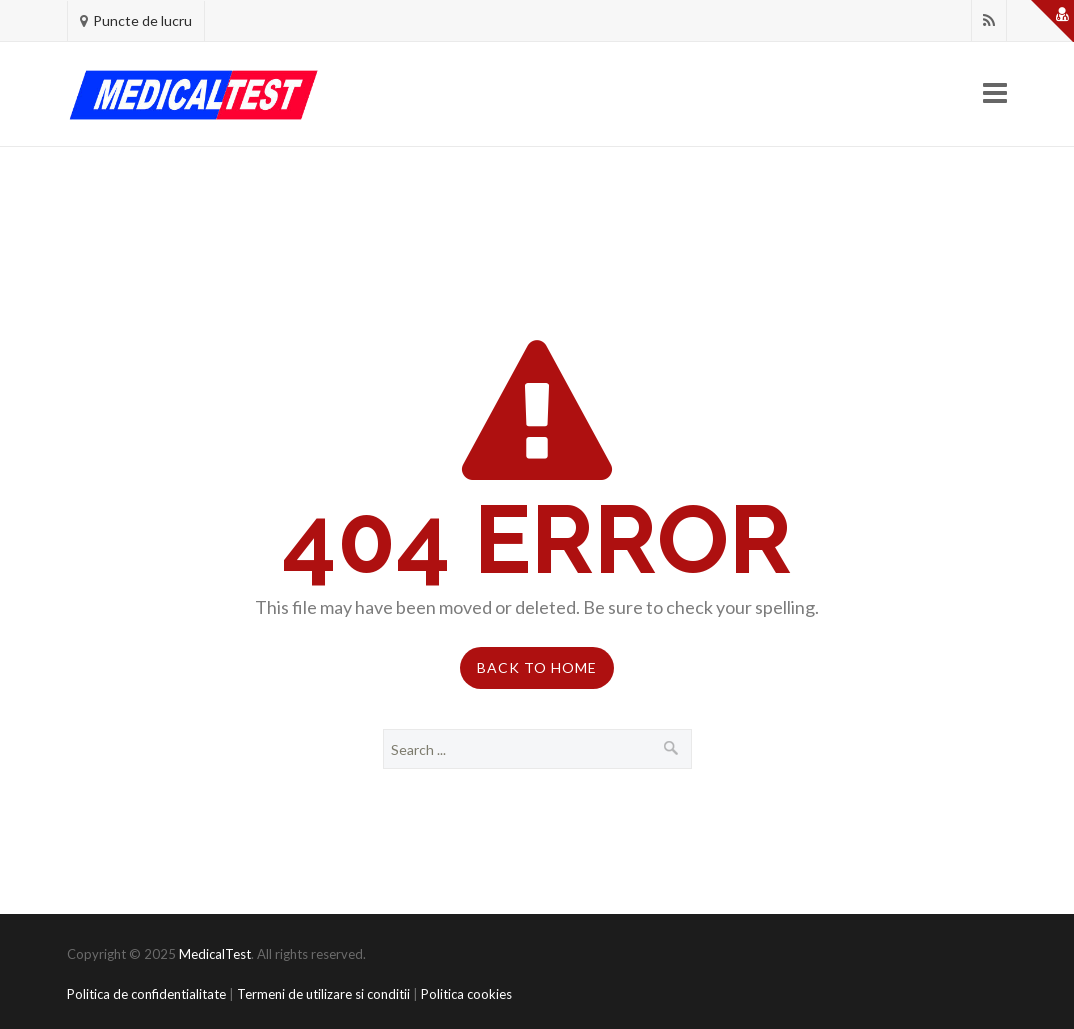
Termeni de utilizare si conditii (323, 994)
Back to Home (537, 667)
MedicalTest (215, 954)
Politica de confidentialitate (146, 994)
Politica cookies (466, 994)
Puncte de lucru (142, 20)
